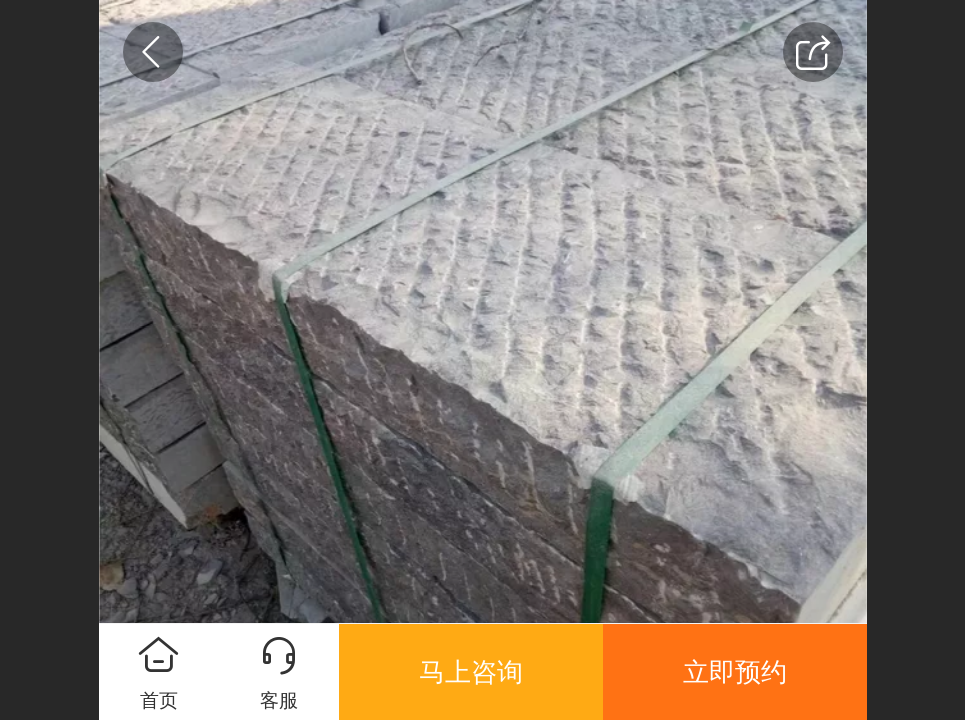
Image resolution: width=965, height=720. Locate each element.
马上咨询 (471, 672)
